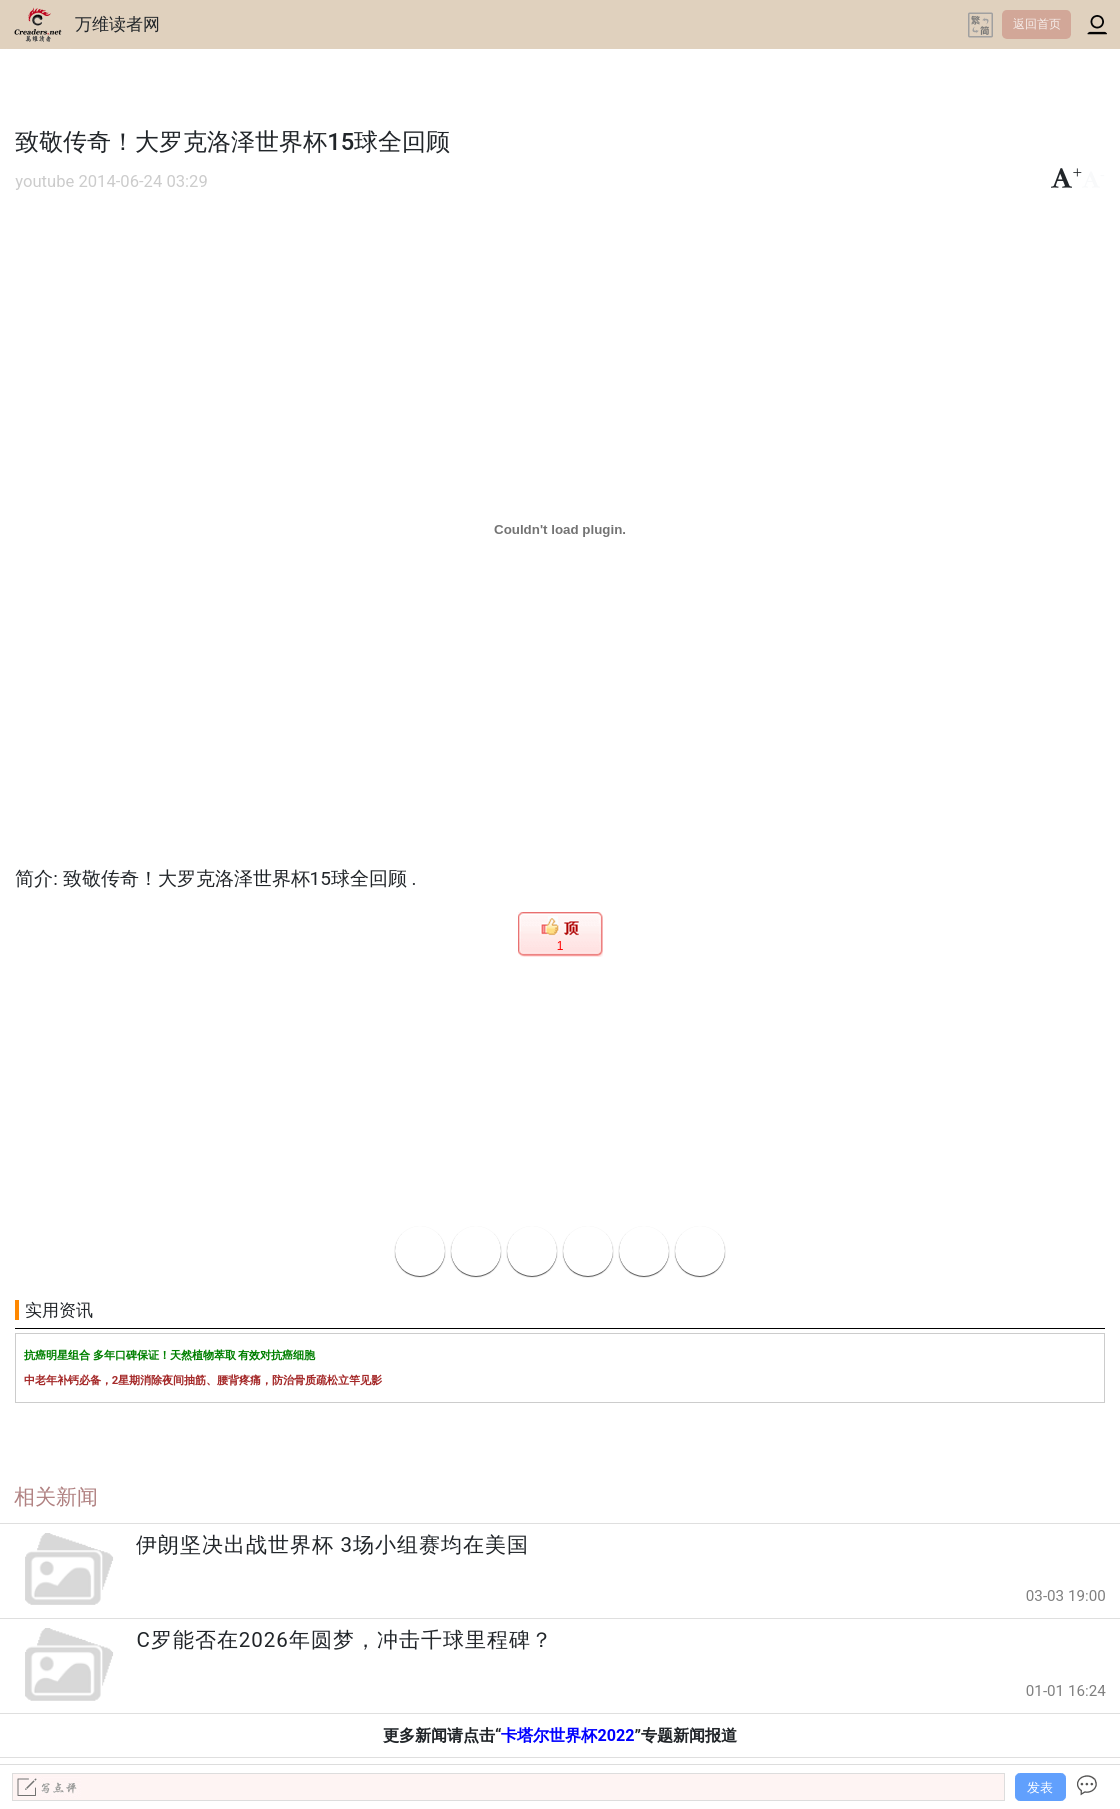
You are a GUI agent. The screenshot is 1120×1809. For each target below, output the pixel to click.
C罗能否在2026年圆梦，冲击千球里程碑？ (344, 1640)
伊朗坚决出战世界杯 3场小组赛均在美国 (332, 1545)
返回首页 (1037, 24)
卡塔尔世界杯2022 (567, 1735)
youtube (44, 181)
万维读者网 (117, 24)
